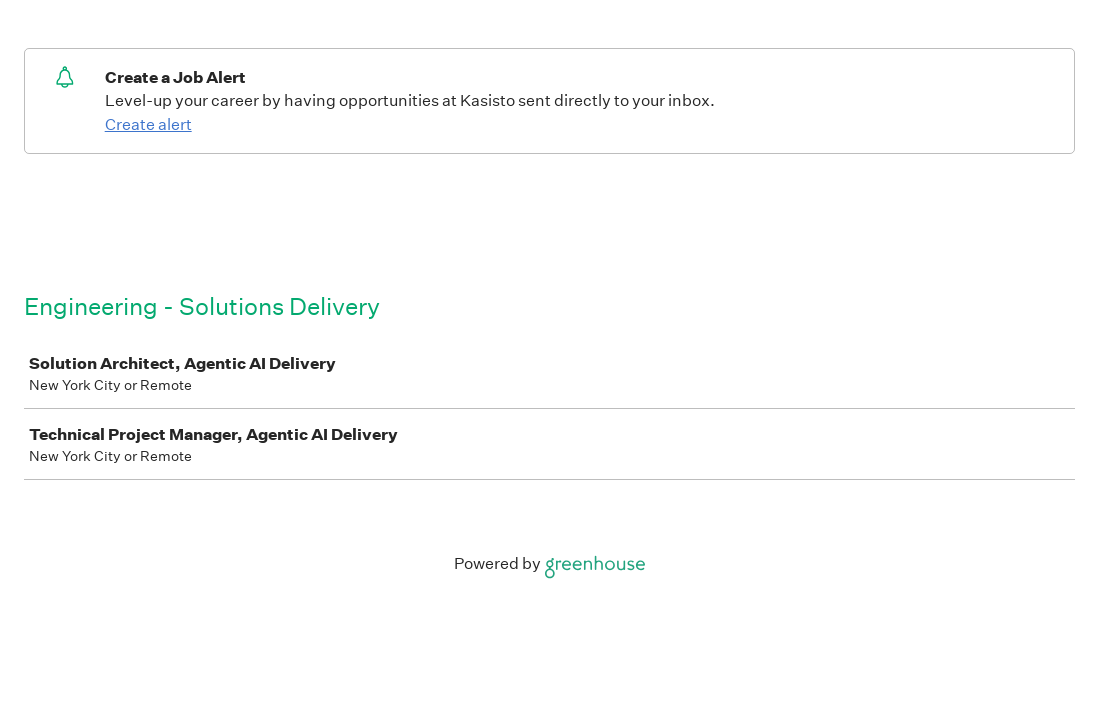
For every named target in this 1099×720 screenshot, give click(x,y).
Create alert (148, 124)
